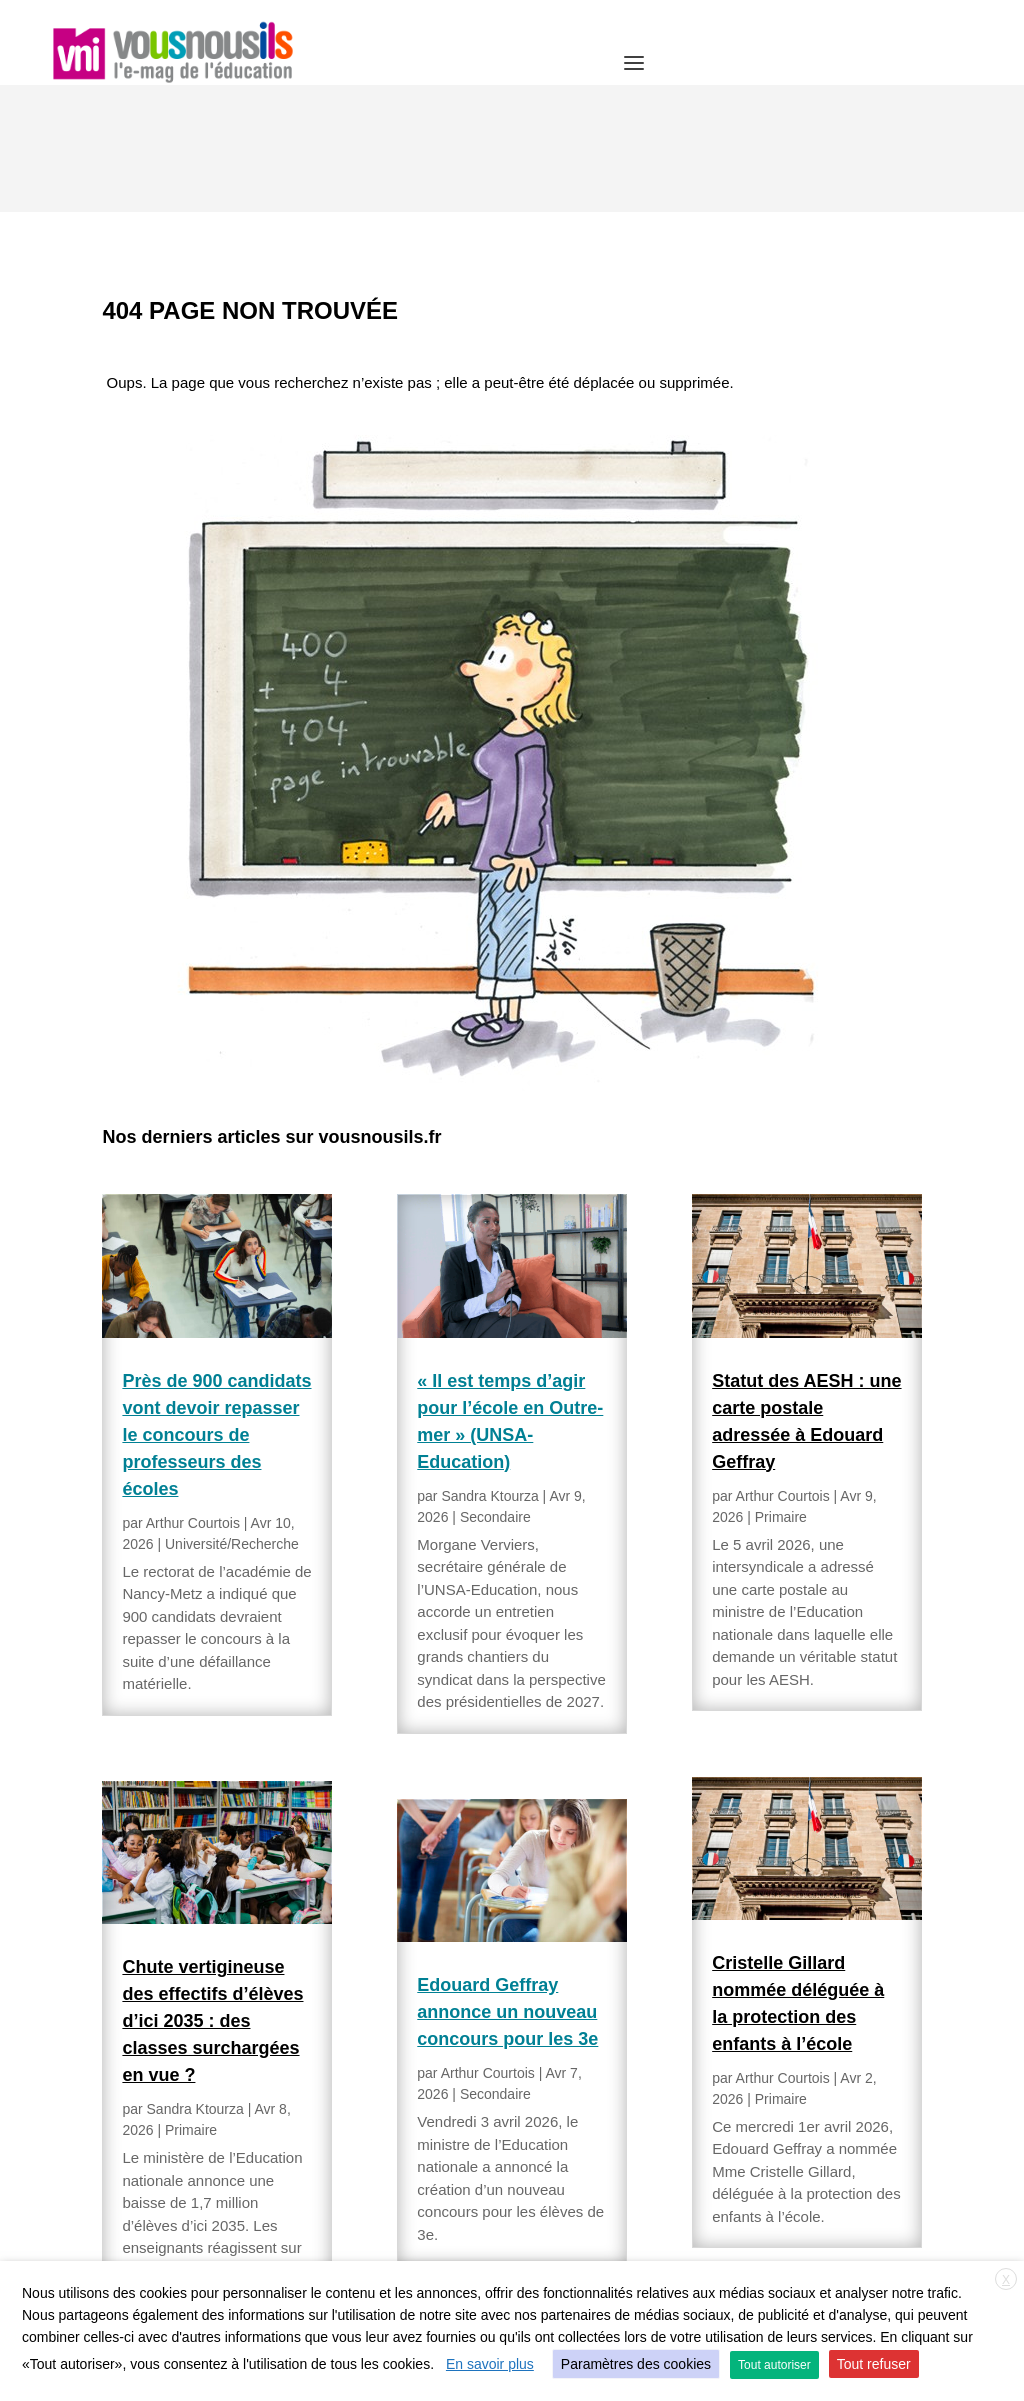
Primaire (191, 2003)
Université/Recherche (232, 1417)
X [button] (1006, 2280)
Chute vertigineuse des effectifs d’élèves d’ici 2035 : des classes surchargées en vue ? (212, 1894)
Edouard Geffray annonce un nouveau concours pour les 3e (507, 1885)
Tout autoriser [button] (774, 2365)
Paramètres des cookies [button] (636, 2364)
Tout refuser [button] (874, 2364)
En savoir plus (490, 2364)
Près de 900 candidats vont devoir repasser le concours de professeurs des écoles (216, 1308)
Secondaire (495, 1390)
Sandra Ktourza (195, 1982)
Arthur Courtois (193, 1396)
